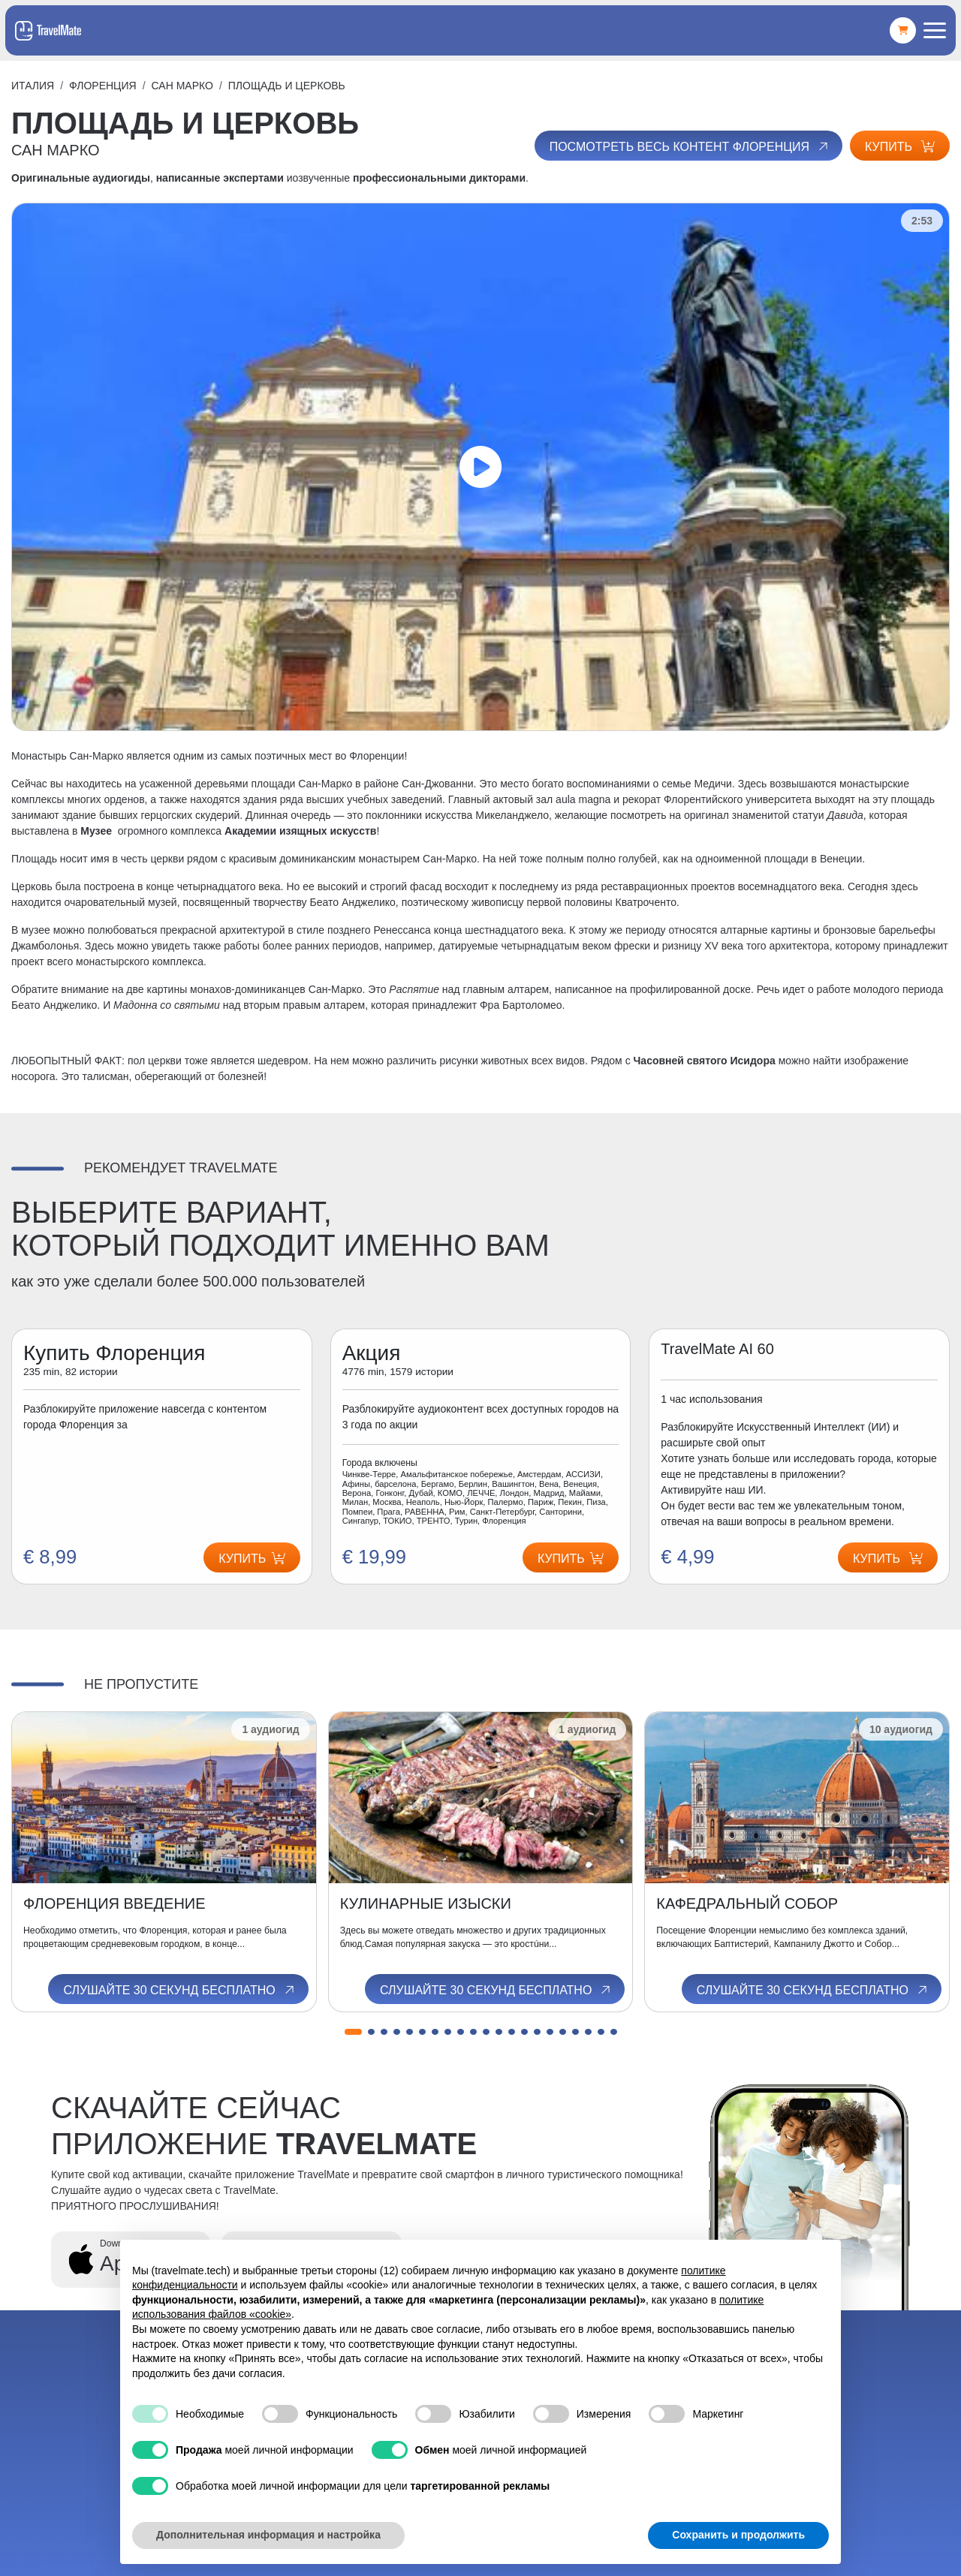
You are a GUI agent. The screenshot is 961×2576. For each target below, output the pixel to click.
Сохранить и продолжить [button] (738, 2535)
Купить (900, 146)
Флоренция (103, 86)
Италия (32, 86)
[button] (353, 2032)
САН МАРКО (182, 86)
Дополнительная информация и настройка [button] (268, 2535)
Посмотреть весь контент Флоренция (690, 146)
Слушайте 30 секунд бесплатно (179, 1989)
